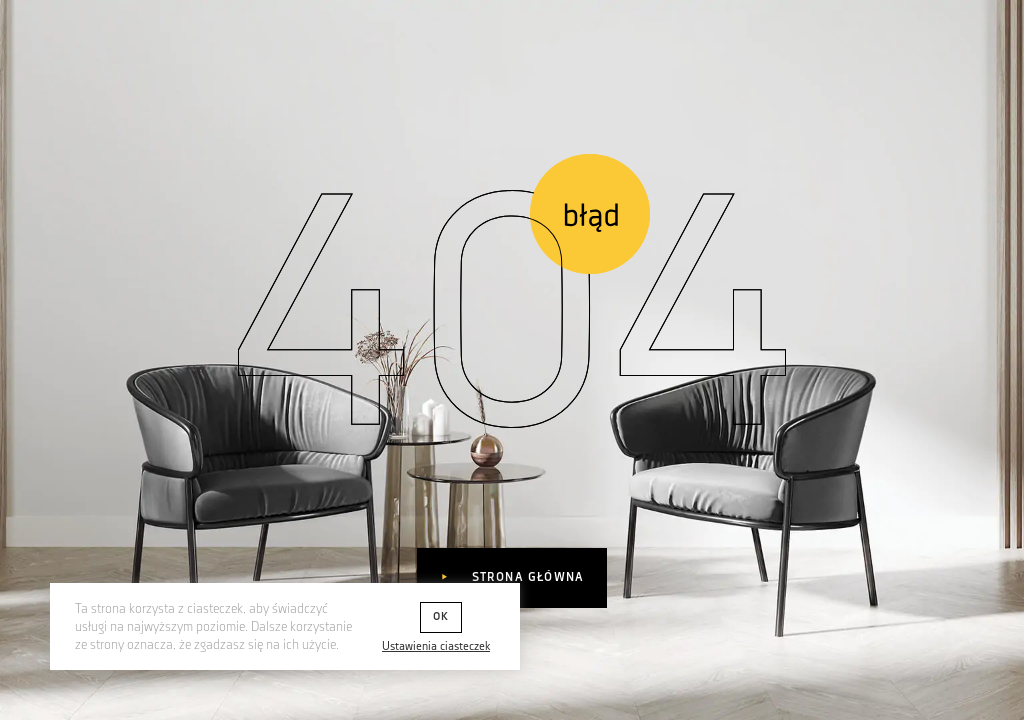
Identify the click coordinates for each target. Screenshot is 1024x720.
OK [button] (441, 617)
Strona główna (525, 577)
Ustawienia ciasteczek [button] (436, 646)
